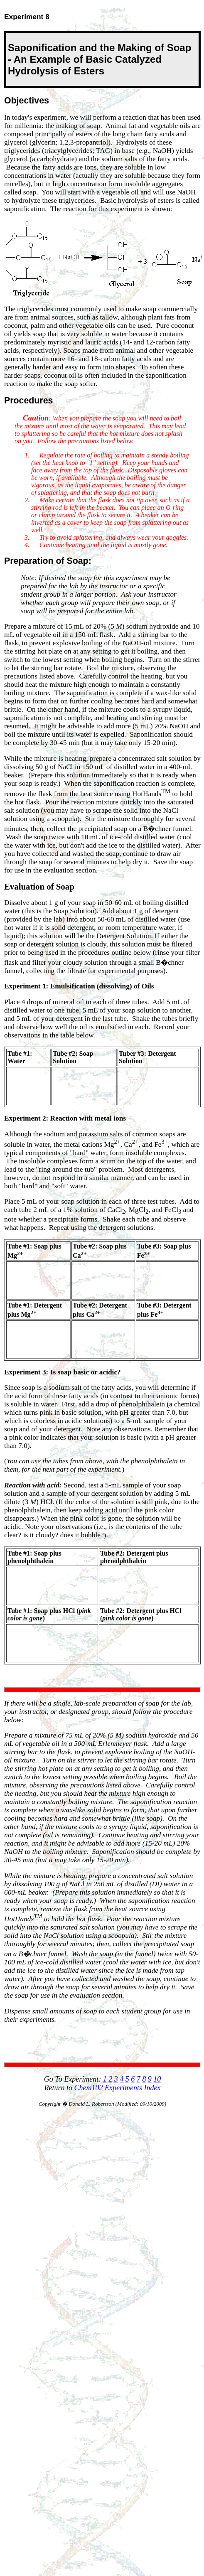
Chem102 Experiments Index (117, 2088)
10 (157, 2079)
